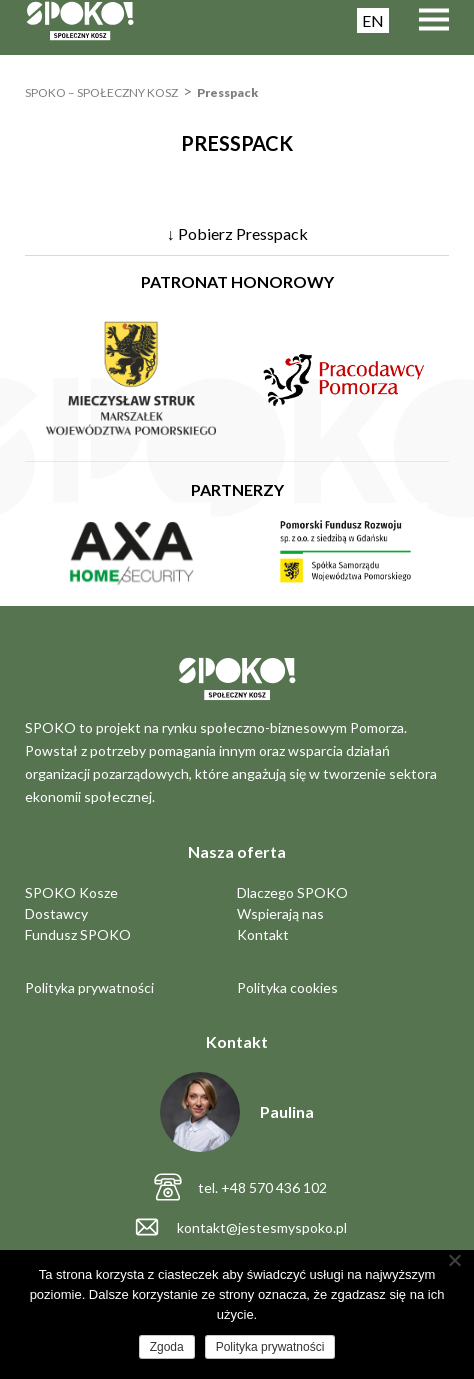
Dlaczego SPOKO (292, 892)
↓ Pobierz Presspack (237, 233)
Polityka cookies (287, 987)
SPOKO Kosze (71, 892)
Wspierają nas (280, 913)
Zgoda (167, 1347)
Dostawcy (56, 913)
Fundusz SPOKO (78, 934)
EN (373, 20)
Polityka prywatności (89, 987)
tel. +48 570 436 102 (262, 1187)
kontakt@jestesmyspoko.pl (262, 1227)
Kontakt (263, 934)
